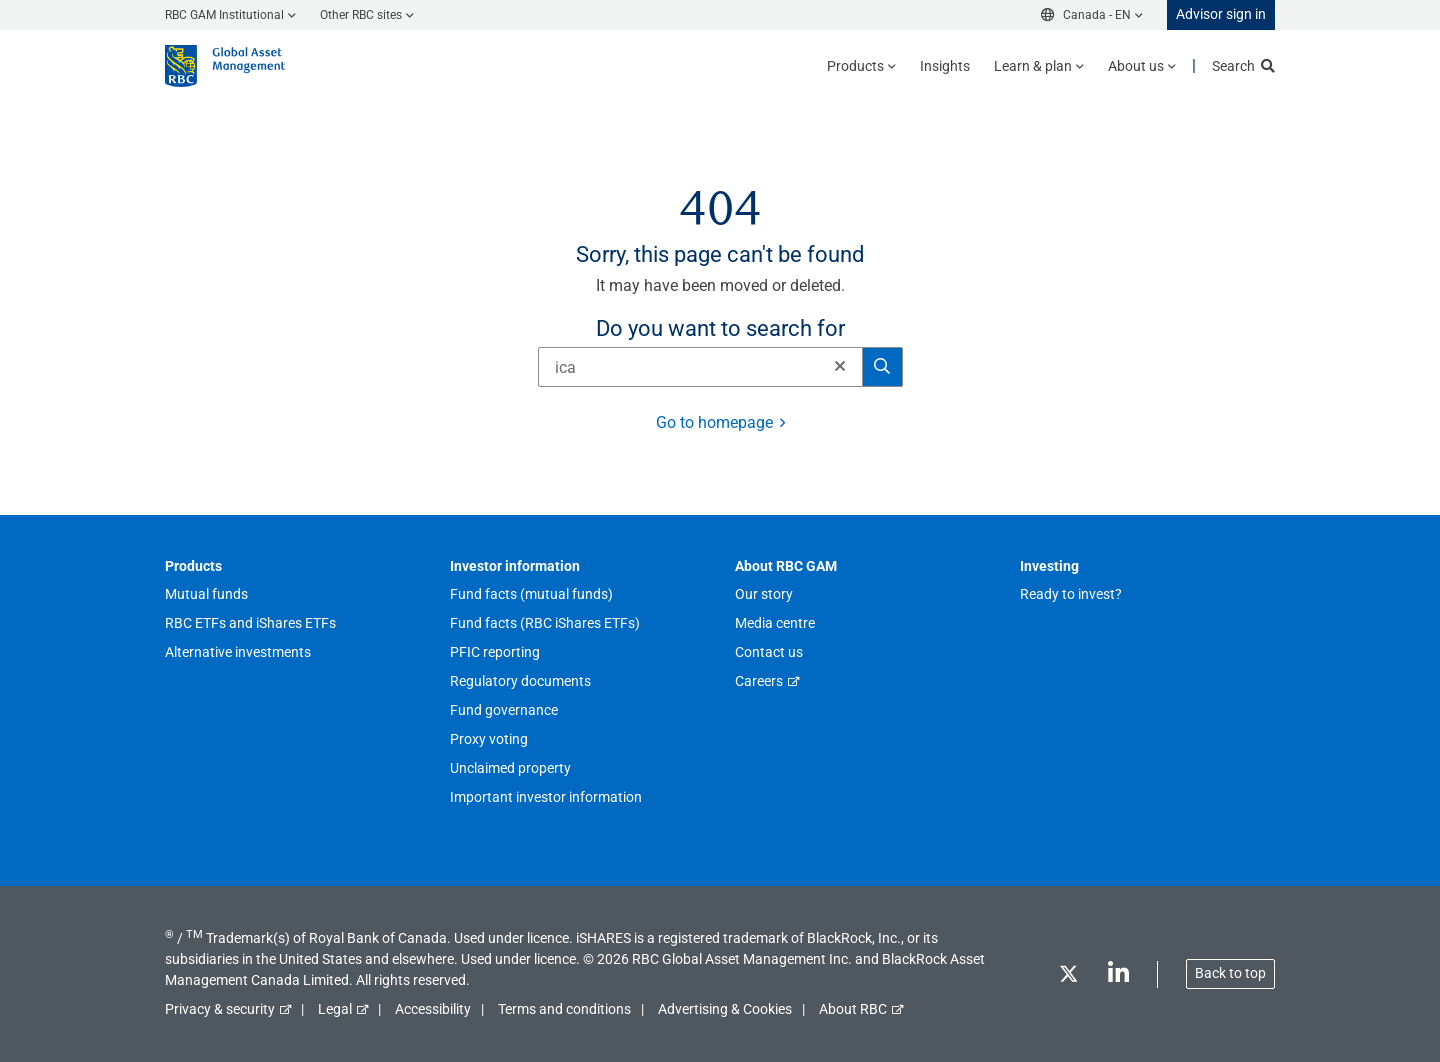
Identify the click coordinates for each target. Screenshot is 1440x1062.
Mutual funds (206, 594)
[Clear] (834, 367)
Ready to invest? (1071, 594)
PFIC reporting (495, 652)
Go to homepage (714, 422)
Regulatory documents (520, 681)
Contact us (769, 652)
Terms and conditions (564, 1009)
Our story (764, 594)
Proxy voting (489, 739)
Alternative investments (238, 652)
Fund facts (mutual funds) (531, 594)
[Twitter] (1068, 977)
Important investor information (546, 797)
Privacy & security (220, 1009)
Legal (335, 1009)
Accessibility (433, 1009)
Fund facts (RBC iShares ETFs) (545, 623)
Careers (759, 681)
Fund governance (504, 710)
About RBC (853, 1009)
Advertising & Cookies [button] (725, 1009)
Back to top (1230, 973)
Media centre (775, 623)
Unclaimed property (510, 768)
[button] (840, 366)
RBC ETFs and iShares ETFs (250, 623)
